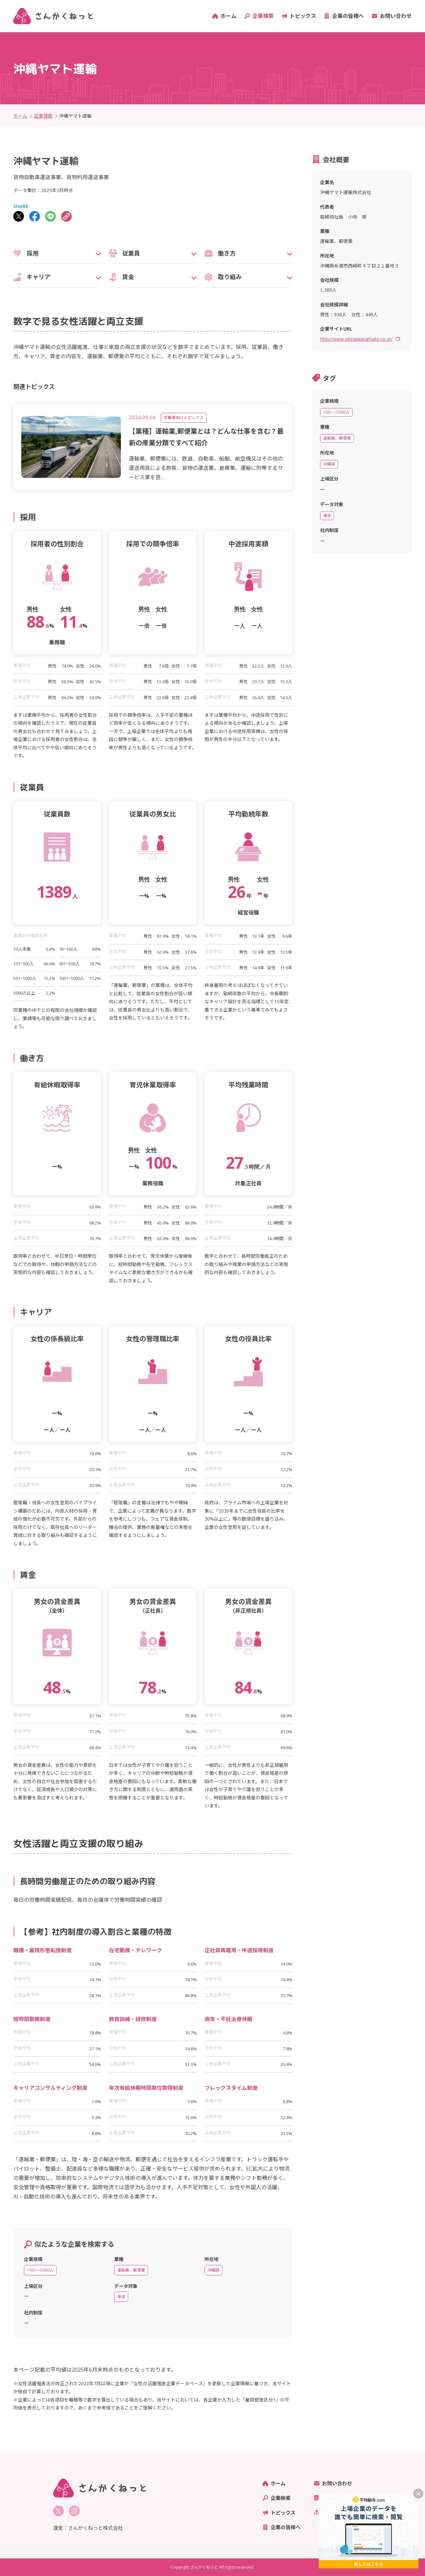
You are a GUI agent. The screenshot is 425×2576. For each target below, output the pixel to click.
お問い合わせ (396, 16)
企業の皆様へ (348, 16)
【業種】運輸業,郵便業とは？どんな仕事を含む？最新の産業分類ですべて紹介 (206, 437)
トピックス (303, 16)
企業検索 (263, 16)
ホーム (228, 16)
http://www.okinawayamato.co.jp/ (356, 339)
